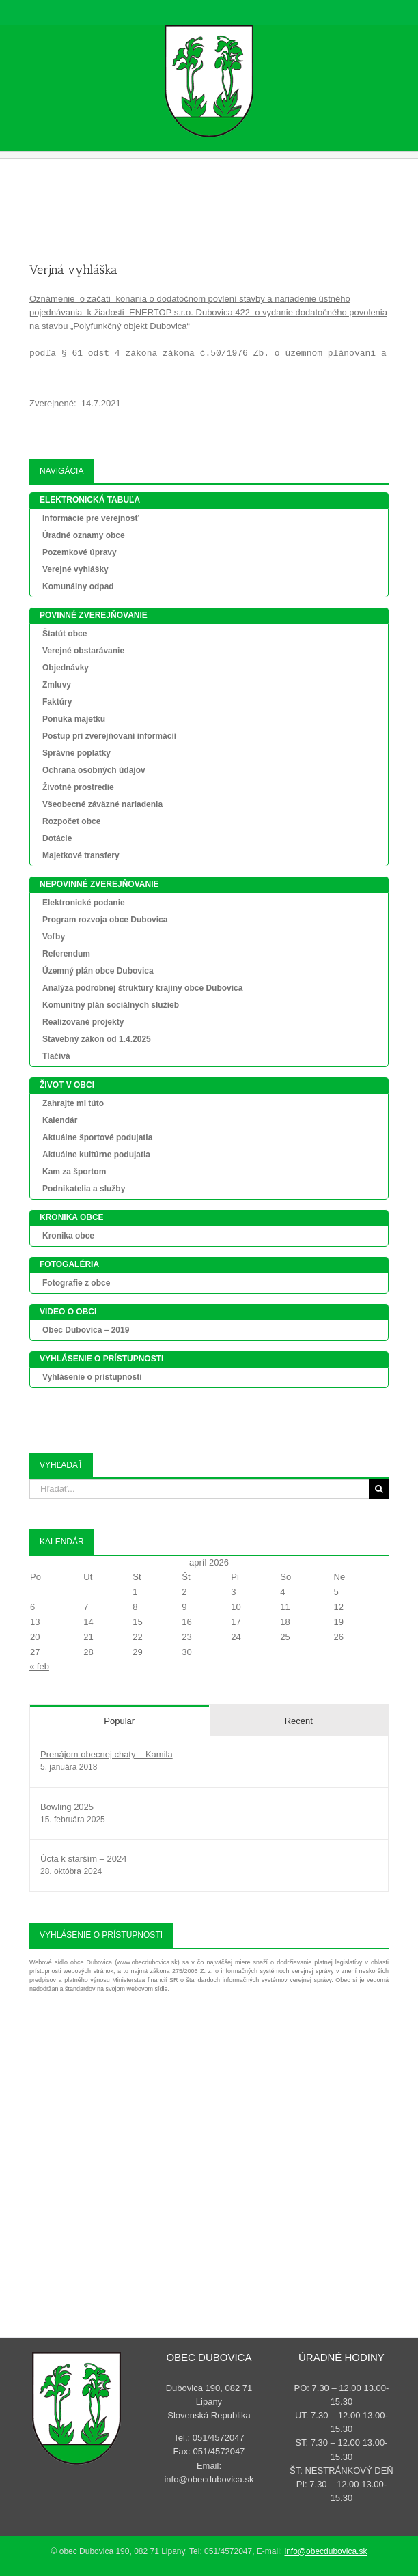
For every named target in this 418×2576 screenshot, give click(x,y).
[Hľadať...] (199, 1489)
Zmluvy (56, 685)
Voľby (53, 937)
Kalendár (59, 1120)
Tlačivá (56, 1056)
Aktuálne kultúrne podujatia (96, 1154)
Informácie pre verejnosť (90, 518)
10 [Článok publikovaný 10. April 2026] (235, 1607)
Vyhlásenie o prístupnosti (92, 1377)
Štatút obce (64, 633)
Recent (299, 1721)
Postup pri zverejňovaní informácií (109, 736)
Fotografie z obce (76, 1283)
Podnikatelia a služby (83, 1188)
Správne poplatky (76, 753)
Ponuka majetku (73, 719)
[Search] (379, 1489)
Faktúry (57, 702)
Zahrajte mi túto (73, 1103)
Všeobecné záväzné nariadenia (102, 804)
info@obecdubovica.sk (326, 2551)
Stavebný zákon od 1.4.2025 (96, 1039)
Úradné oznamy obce (83, 535)
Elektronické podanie (83, 902)
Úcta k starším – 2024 (83, 1859)
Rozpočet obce (71, 821)
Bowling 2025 (67, 1807)
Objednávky (65, 668)
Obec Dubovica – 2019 (85, 1330)
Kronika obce (68, 1236)
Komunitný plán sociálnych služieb (110, 1005)
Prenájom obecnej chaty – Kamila (106, 1754)
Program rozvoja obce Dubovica (104, 919)
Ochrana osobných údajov (93, 770)
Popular (119, 1721)
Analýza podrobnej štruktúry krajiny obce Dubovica (142, 988)
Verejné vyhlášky (75, 569)
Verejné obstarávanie (83, 650)
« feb (39, 1666)
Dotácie (57, 838)
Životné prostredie (78, 787)
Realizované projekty (83, 1022)
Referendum (66, 954)
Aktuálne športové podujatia (97, 1137)
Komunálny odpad (78, 586)
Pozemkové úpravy (79, 552)
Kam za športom (74, 1171)
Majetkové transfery (81, 855)
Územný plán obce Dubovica (98, 971)
